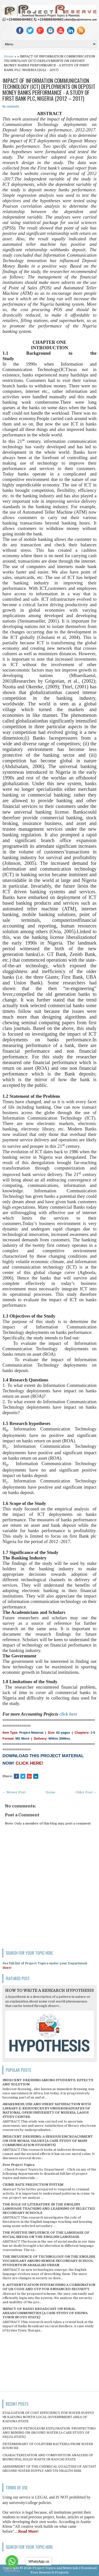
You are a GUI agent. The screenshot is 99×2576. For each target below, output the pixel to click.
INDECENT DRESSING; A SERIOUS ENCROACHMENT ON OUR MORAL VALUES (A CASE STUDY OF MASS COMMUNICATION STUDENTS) (47, 2141)
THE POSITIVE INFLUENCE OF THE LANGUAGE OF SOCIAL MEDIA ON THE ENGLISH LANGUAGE (45, 2235)
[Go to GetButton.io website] (12, 2571)
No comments (10, 106)
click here (68, 1714)
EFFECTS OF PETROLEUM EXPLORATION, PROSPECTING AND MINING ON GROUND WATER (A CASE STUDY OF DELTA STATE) (49, 2432)
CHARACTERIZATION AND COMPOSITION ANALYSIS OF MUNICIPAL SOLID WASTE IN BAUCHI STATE (47, 2457)
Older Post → (86, 1792)
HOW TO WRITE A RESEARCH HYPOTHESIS (49, 1990)
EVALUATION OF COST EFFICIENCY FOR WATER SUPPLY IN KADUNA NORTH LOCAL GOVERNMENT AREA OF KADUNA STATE (48, 2417)
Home (9, 56)
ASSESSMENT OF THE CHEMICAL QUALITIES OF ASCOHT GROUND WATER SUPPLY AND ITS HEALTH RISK (49, 2469)
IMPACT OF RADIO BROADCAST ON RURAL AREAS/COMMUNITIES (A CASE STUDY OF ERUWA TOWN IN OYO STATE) (45, 2313)
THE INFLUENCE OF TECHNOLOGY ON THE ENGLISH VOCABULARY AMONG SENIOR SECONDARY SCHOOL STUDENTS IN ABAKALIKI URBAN (48, 2261)
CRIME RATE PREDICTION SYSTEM (32, 2184)
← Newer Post (14, 1792)
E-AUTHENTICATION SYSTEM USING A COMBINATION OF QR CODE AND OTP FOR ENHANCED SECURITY (48, 2287)
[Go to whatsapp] (12, 2561)
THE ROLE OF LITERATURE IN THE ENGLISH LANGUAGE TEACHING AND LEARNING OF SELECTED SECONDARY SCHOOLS (48, 2208)
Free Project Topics (18, 2165)
